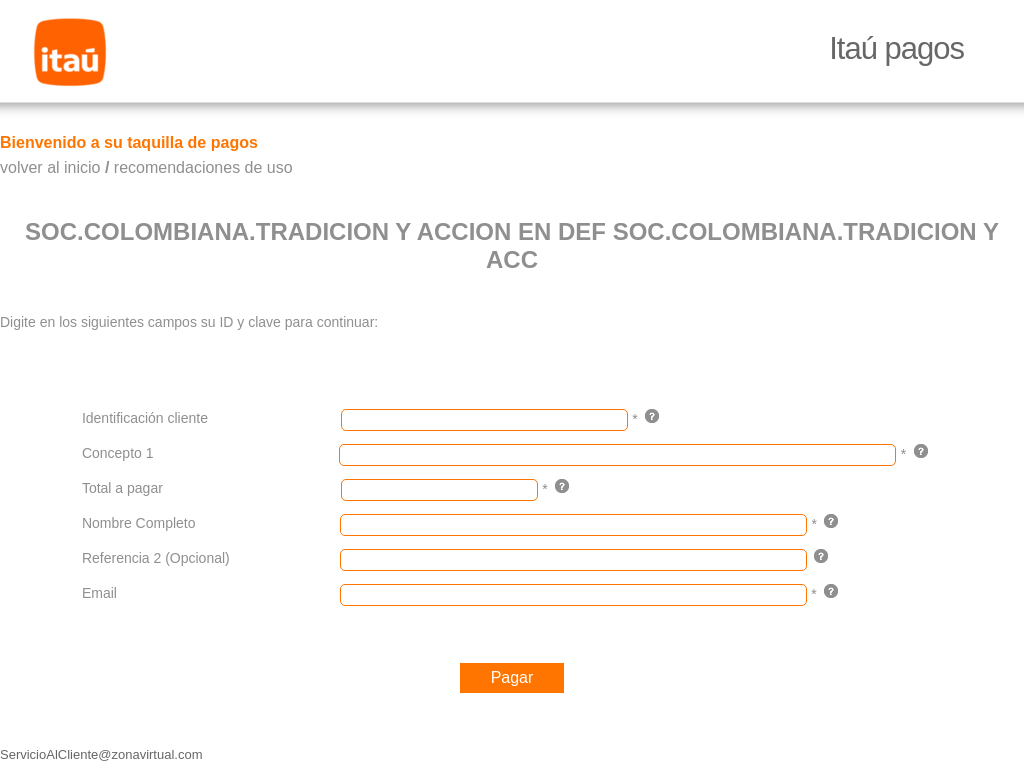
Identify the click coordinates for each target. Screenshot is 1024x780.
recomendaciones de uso (203, 167)
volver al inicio (50, 167)
